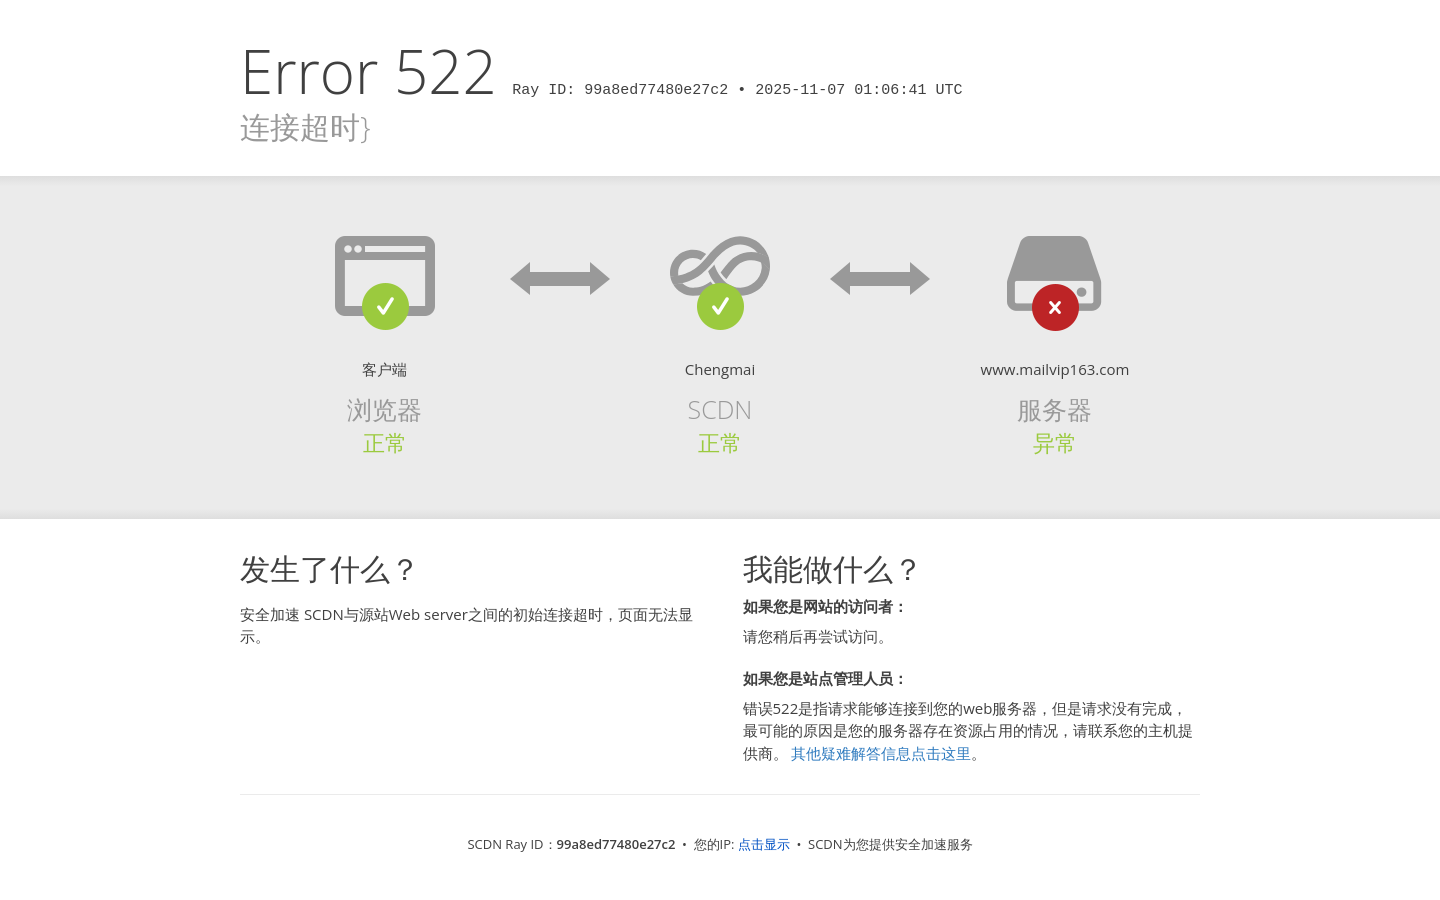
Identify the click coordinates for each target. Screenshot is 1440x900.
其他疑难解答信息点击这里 (881, 753)
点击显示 (764, 844)
